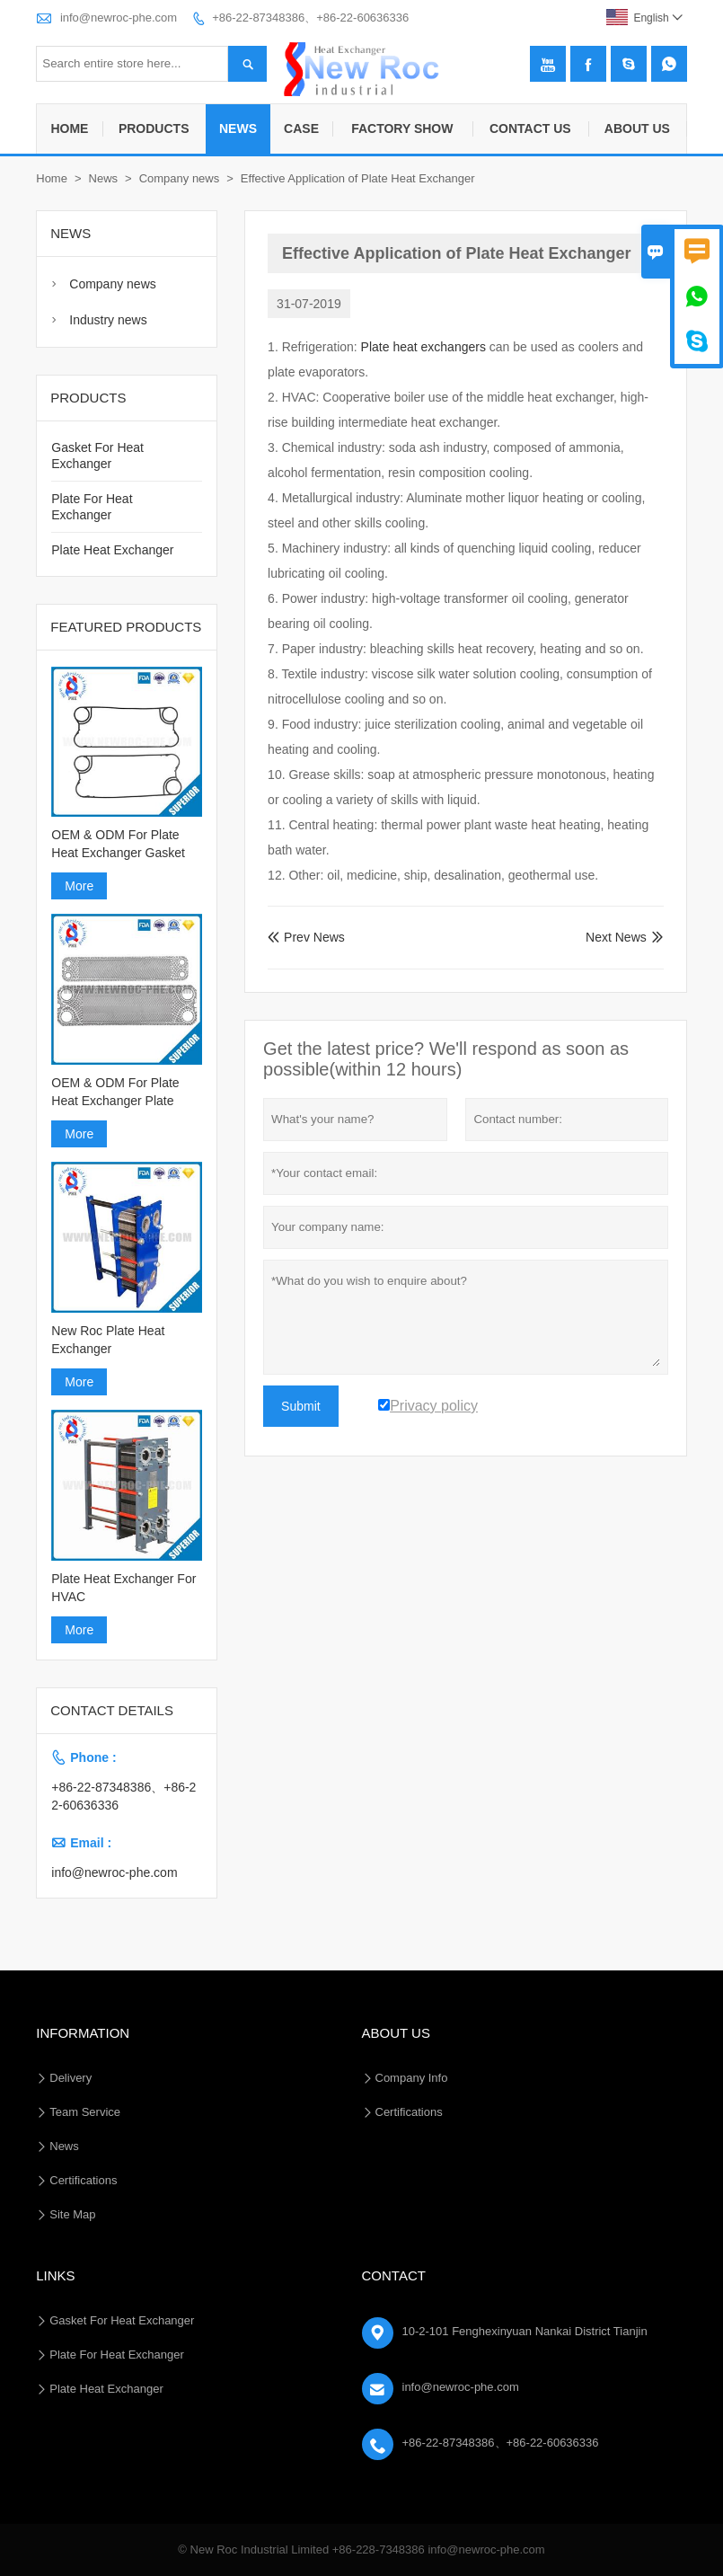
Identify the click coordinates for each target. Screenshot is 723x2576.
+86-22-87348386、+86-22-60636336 (310, 17)
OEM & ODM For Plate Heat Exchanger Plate (115, 1092)
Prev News (306, 937)
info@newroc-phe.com (118, 17)
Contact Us (530, 128)
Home (69, 128)
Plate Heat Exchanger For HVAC (123, 1587)
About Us (637, 128)
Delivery (70, 2078)
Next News (616, 937)
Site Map (72, 2214)
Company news (179, 178)
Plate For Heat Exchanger (116, 2354)
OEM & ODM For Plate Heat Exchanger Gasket (118, 844)
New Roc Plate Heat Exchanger (107, 1339)
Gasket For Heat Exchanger (121, 2320)
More (79, 886)
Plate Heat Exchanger (112, 550)
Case (301, 128)
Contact (394, 2275)
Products (154, 128)
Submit (301, 1406)
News (238, 128)
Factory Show (402, 128)
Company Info (411, 2078)
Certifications (83, 2180)
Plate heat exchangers (423, 347)
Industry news (107, 320)
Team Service (84, 2112)
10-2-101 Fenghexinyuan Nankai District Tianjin (525, 2331)
